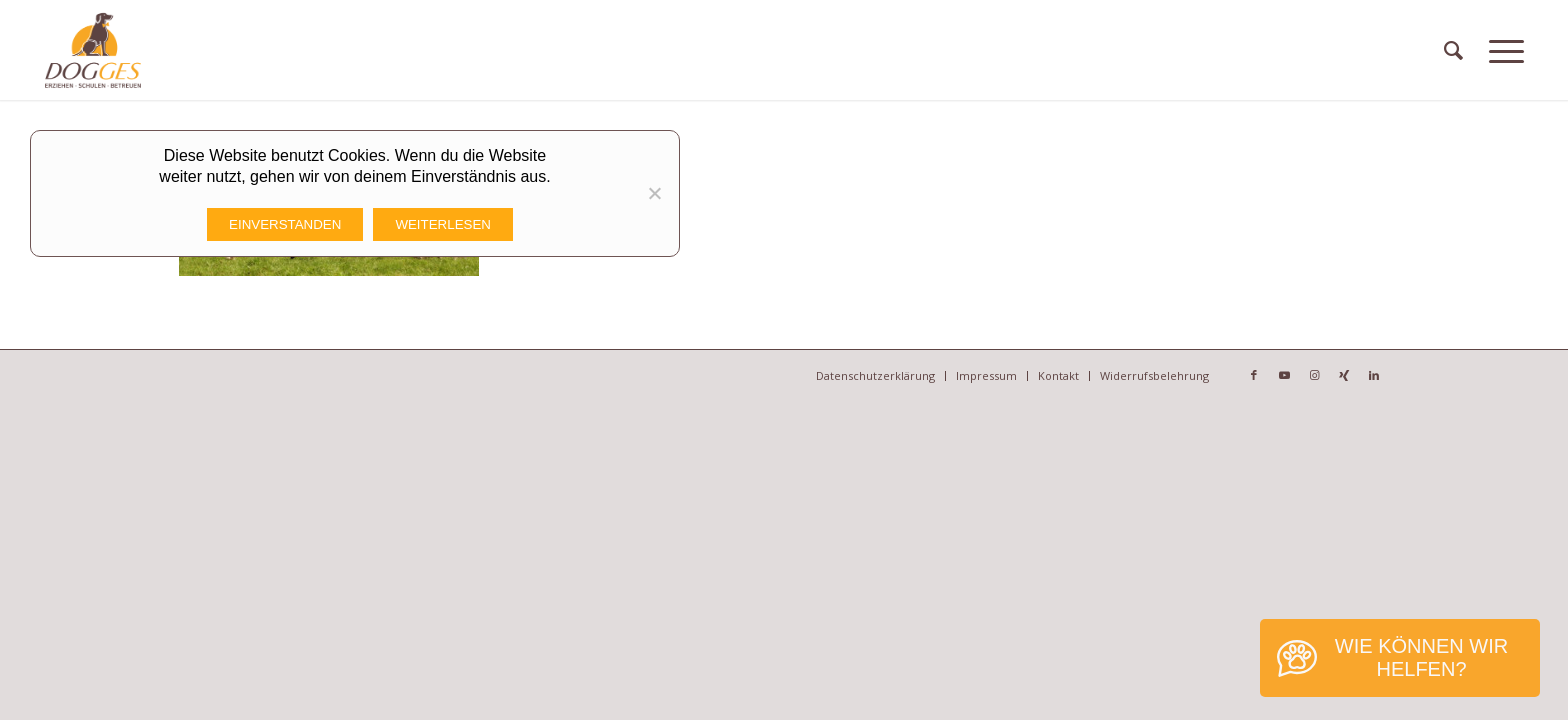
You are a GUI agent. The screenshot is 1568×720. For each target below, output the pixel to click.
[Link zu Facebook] (1254, 375)
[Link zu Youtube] (1284, 375)
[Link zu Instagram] (1314, 375)
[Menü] (1506, 50)
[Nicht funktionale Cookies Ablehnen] (654, 193)
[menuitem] (1453, 50)
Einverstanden (285, 224)
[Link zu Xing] (1344, 375)
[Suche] (1453, 50)
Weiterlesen (443, 224)
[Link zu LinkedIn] (1374, 375)
